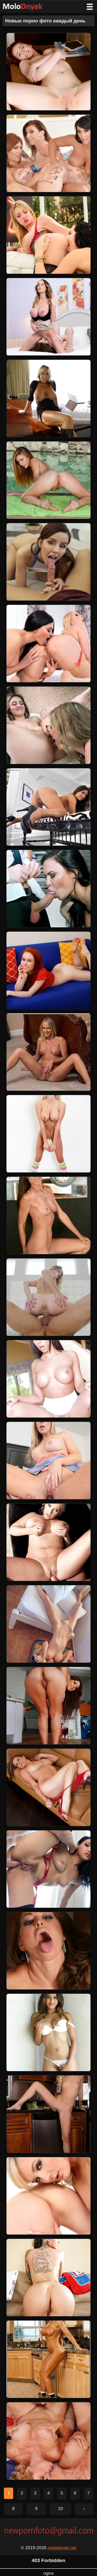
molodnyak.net (62, 2547)
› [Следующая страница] (84, 2508)
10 (60, 2508)
